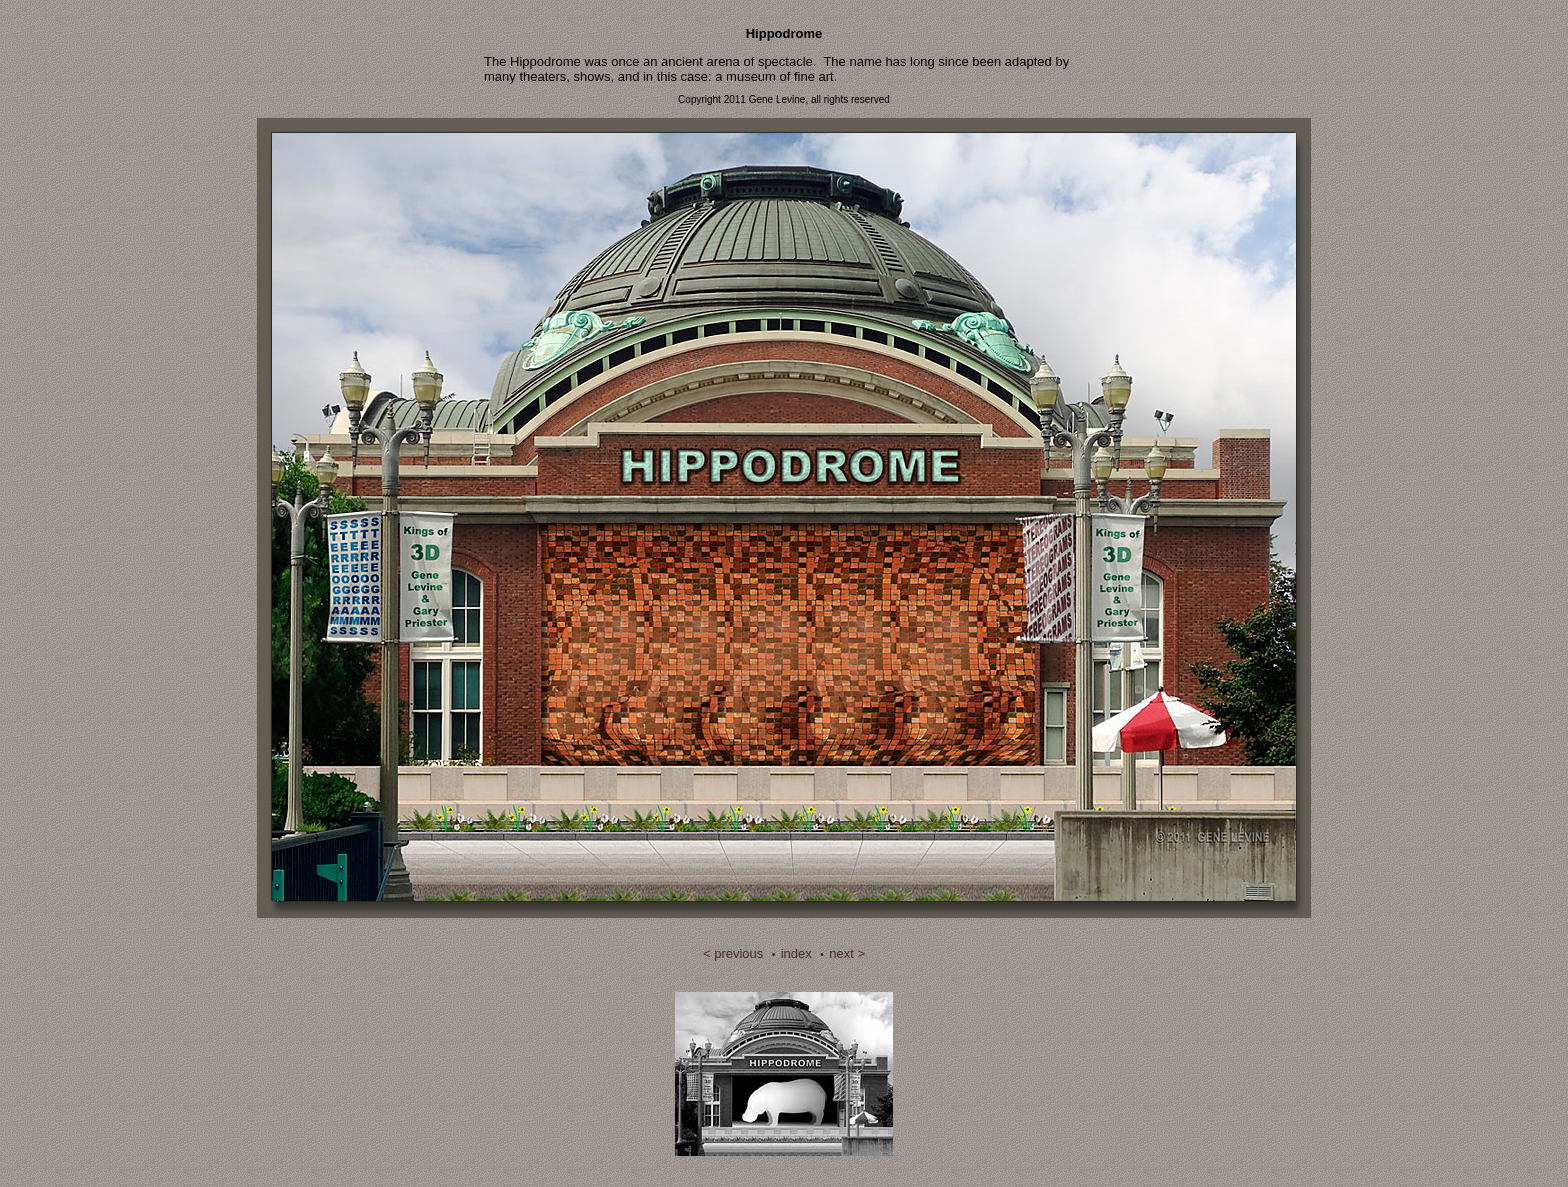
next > (847, 953)
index (796, 953)
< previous (733, 953)
